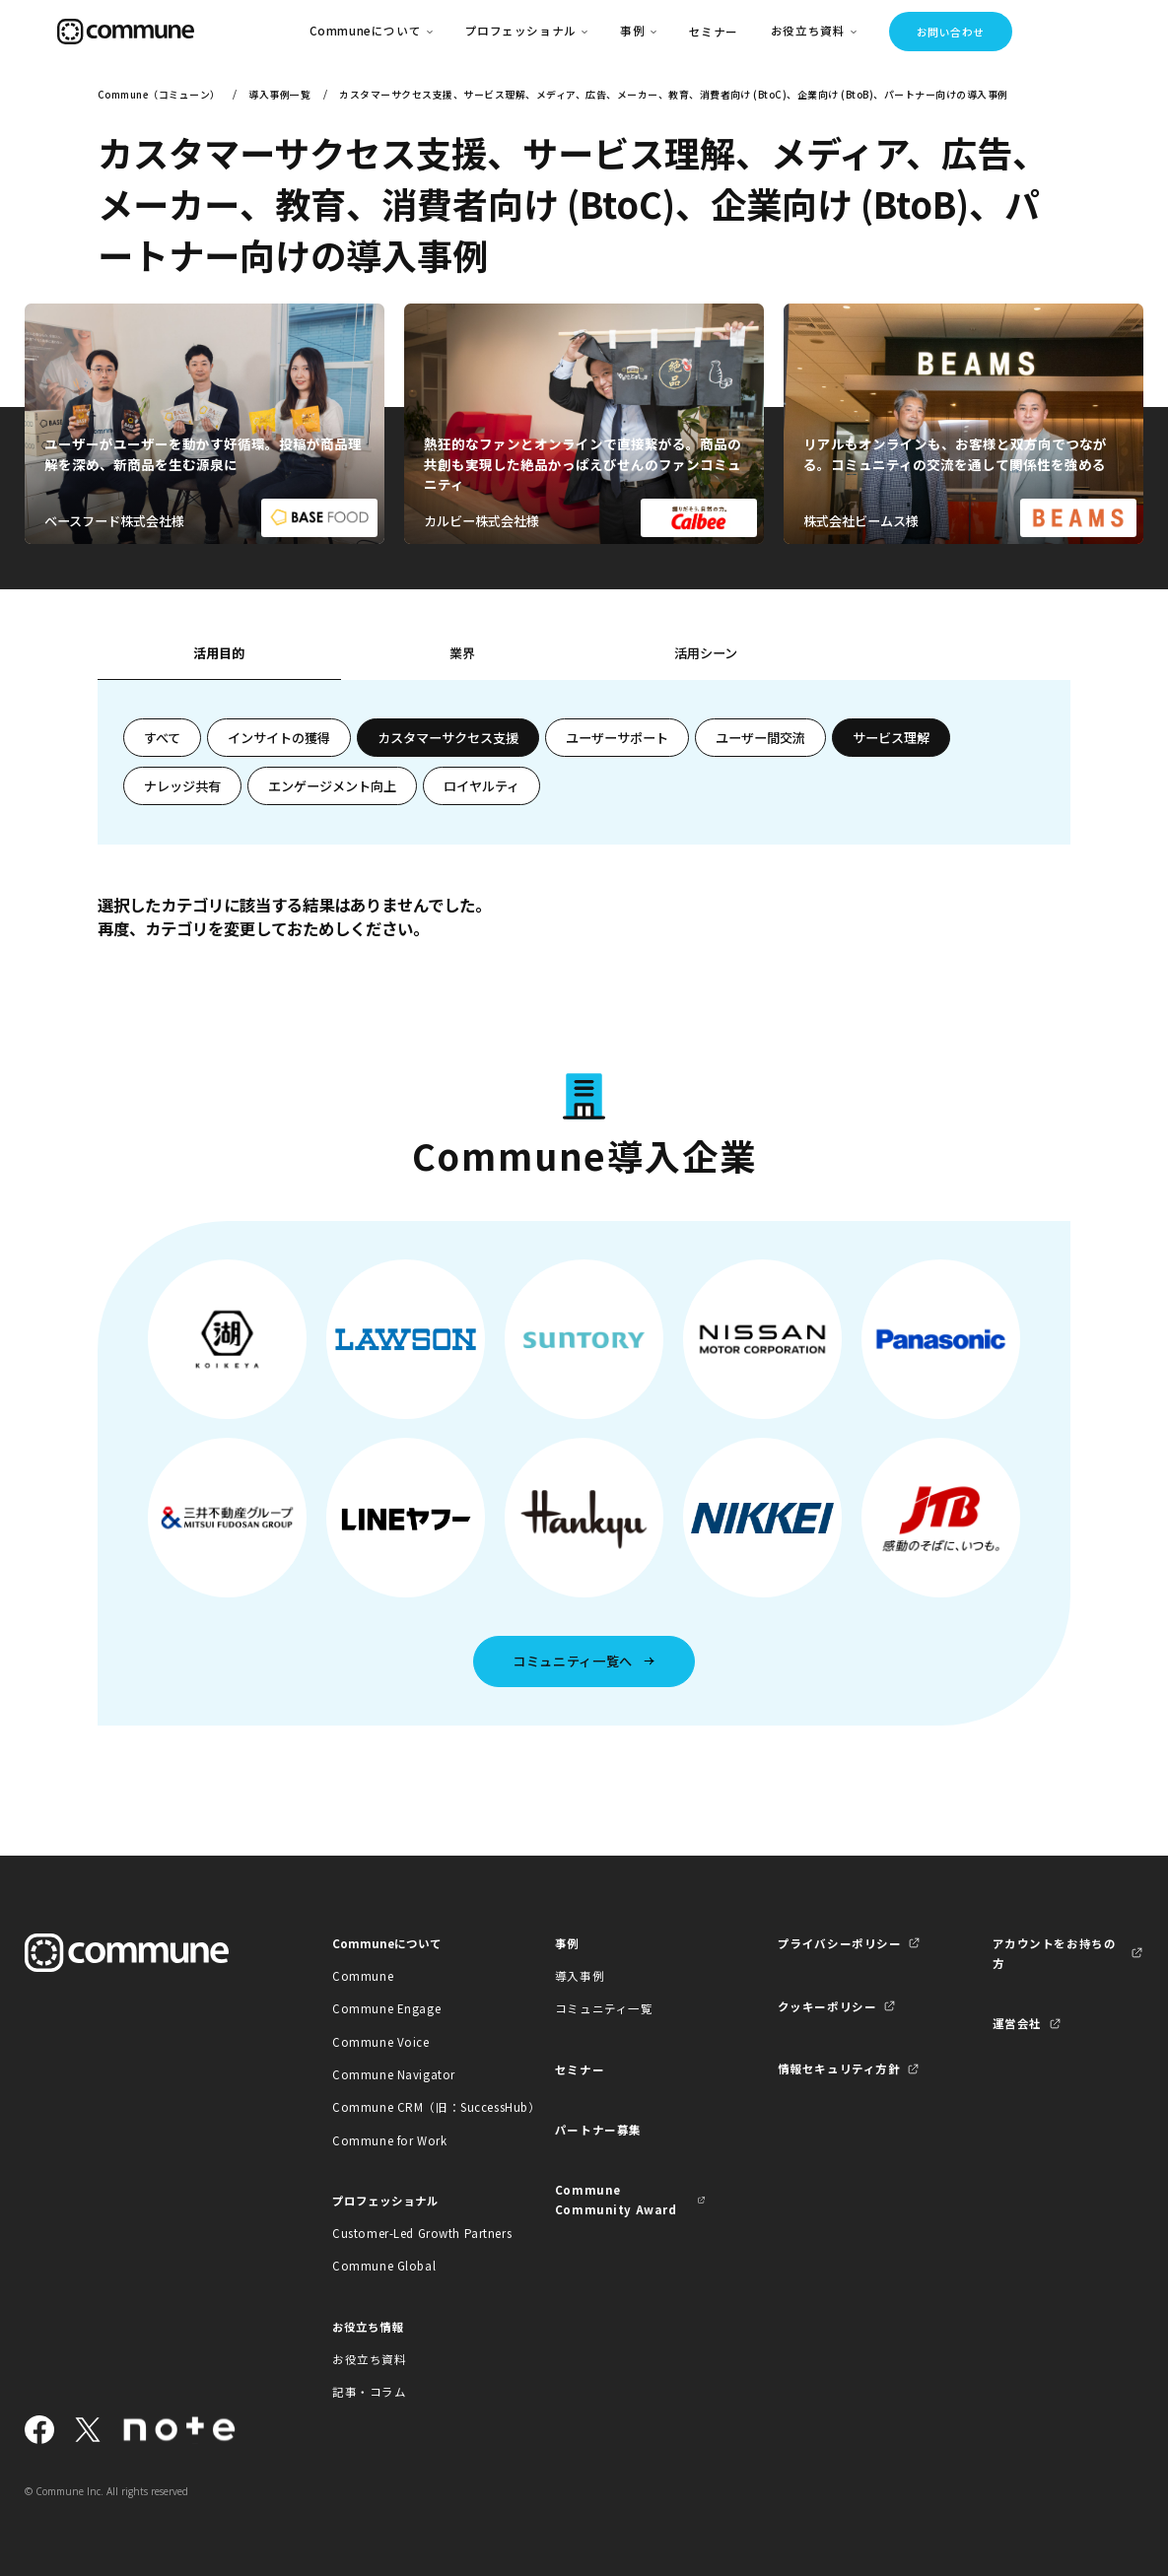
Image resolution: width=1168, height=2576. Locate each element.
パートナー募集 (598, 2129)
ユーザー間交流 (760, 737)
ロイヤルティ (481, 786)
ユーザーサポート (617, 737)
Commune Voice (381, 2042)
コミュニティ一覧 (604, 2008)
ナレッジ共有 (182, 786)
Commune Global (384, 2265)
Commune (362, 1976)
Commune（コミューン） (159, 95)
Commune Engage (386, 2008)
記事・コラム (369, 2392)
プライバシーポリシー (840, 1943)
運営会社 (1017, 2023)
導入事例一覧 (279, 95)
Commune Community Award (616, 2199)
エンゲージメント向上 (332, 786)
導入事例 (579, 1976)
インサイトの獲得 (279, 737)
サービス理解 (891, 737)
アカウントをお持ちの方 (1055, 1953)
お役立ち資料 (369, 2359)
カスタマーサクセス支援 (448, 737)
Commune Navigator (393, 2074)
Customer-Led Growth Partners (407, 2233)
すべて (162, 737)
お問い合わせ (951, 32)
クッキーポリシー (827, 2006)
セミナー (713, 31)
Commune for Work (389, 2140)
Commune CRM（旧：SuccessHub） (407, 2107)
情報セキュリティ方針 (839, 2068)
